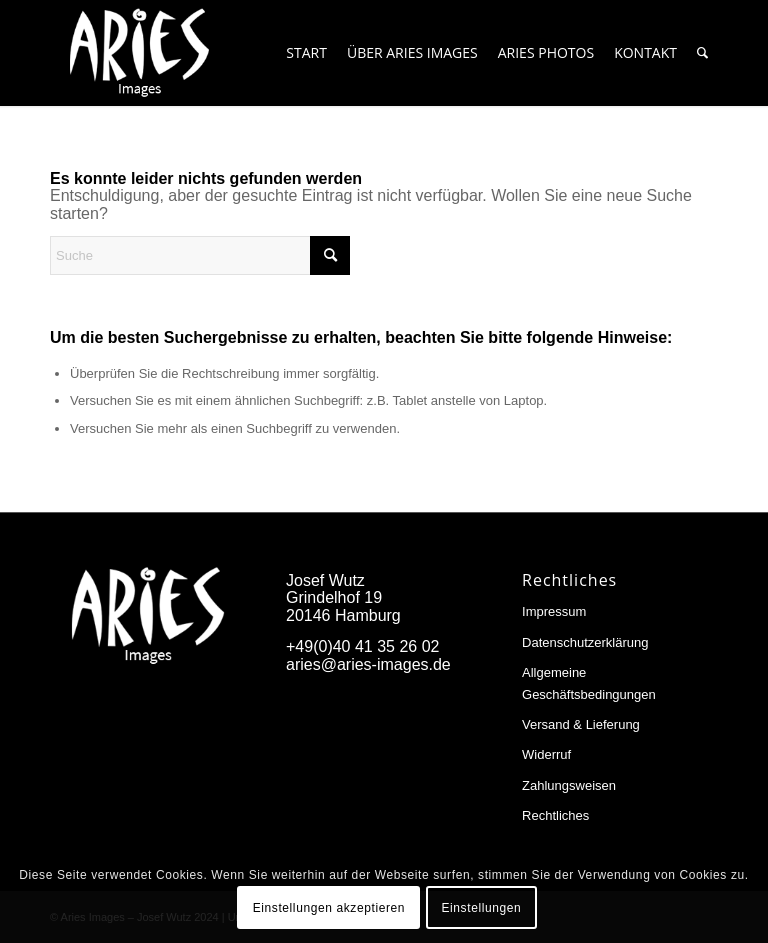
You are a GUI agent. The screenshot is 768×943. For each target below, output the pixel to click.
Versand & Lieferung (581, 724)
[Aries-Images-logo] (139, 53)
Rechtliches (555, 815)
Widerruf (546, 754)
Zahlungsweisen (569, 785)
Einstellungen (481, 908)
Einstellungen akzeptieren (329, 908)
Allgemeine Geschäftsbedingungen (589, 683)
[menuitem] (306, 53)
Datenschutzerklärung (585, 642)
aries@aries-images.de (368, 664)
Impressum (554, 611)
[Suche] (702, 53)
